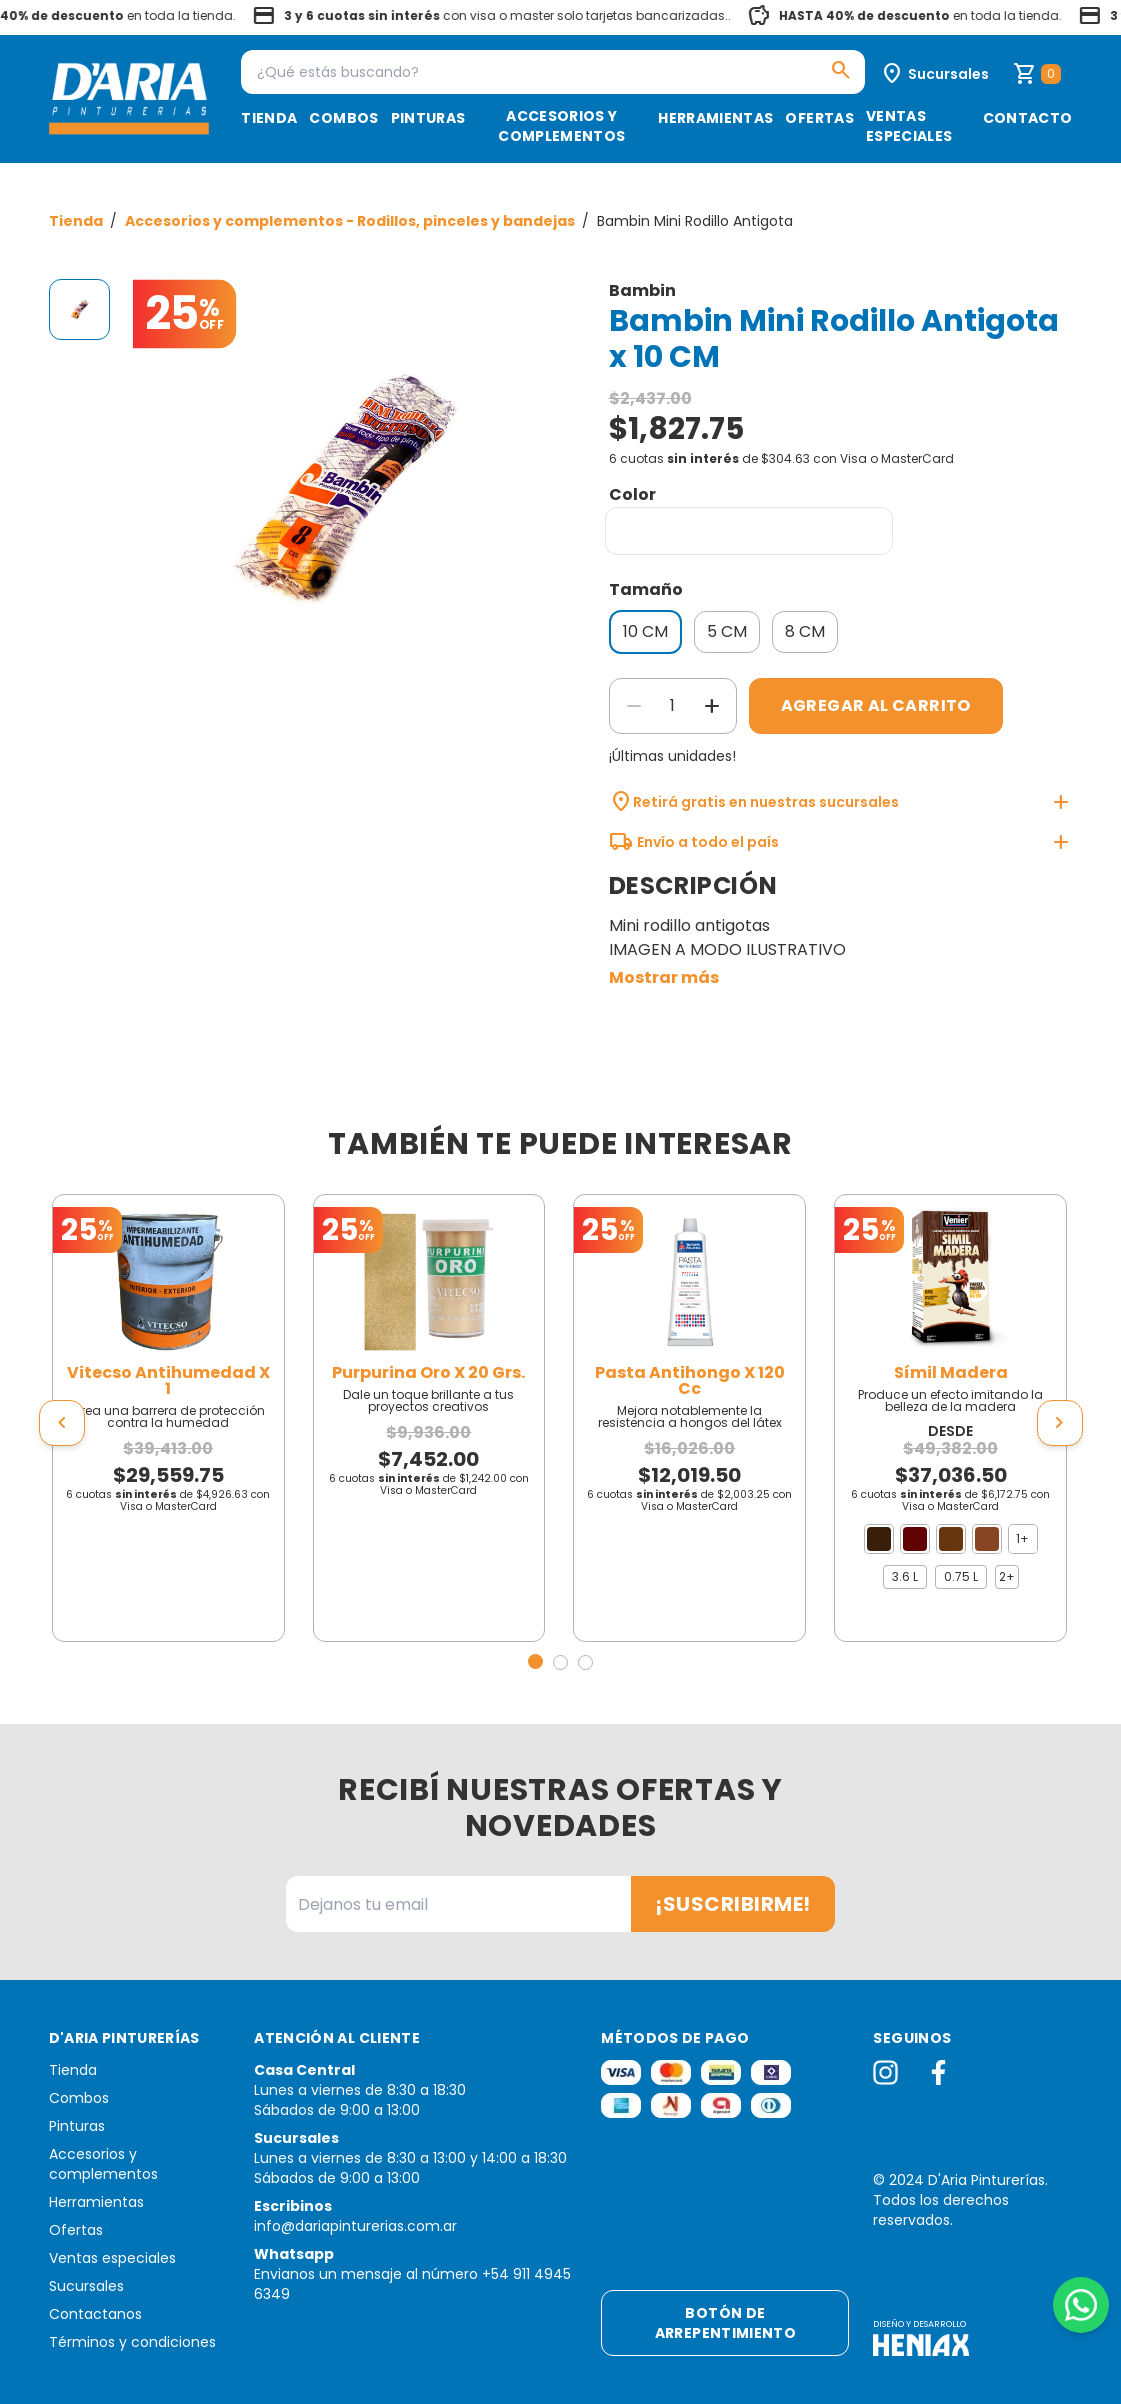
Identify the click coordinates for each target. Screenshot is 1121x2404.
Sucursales (86, 2286)
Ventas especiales (909, 126)
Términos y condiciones (132, 2342)
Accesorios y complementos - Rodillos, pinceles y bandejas (351, 221)
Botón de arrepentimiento (725, 2323)
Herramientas (715, 118)
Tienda (269, 118)
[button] (535, 1661)
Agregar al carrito (876, 705)
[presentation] (62, 1423)
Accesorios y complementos (561, 126)
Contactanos (95, 2314)
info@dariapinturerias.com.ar (355, 2226)
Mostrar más (664, 977)
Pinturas (428, 118)
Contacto (1028, 118)
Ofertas (819, 118)
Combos (343, 118)
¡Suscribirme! (733, 1904)
